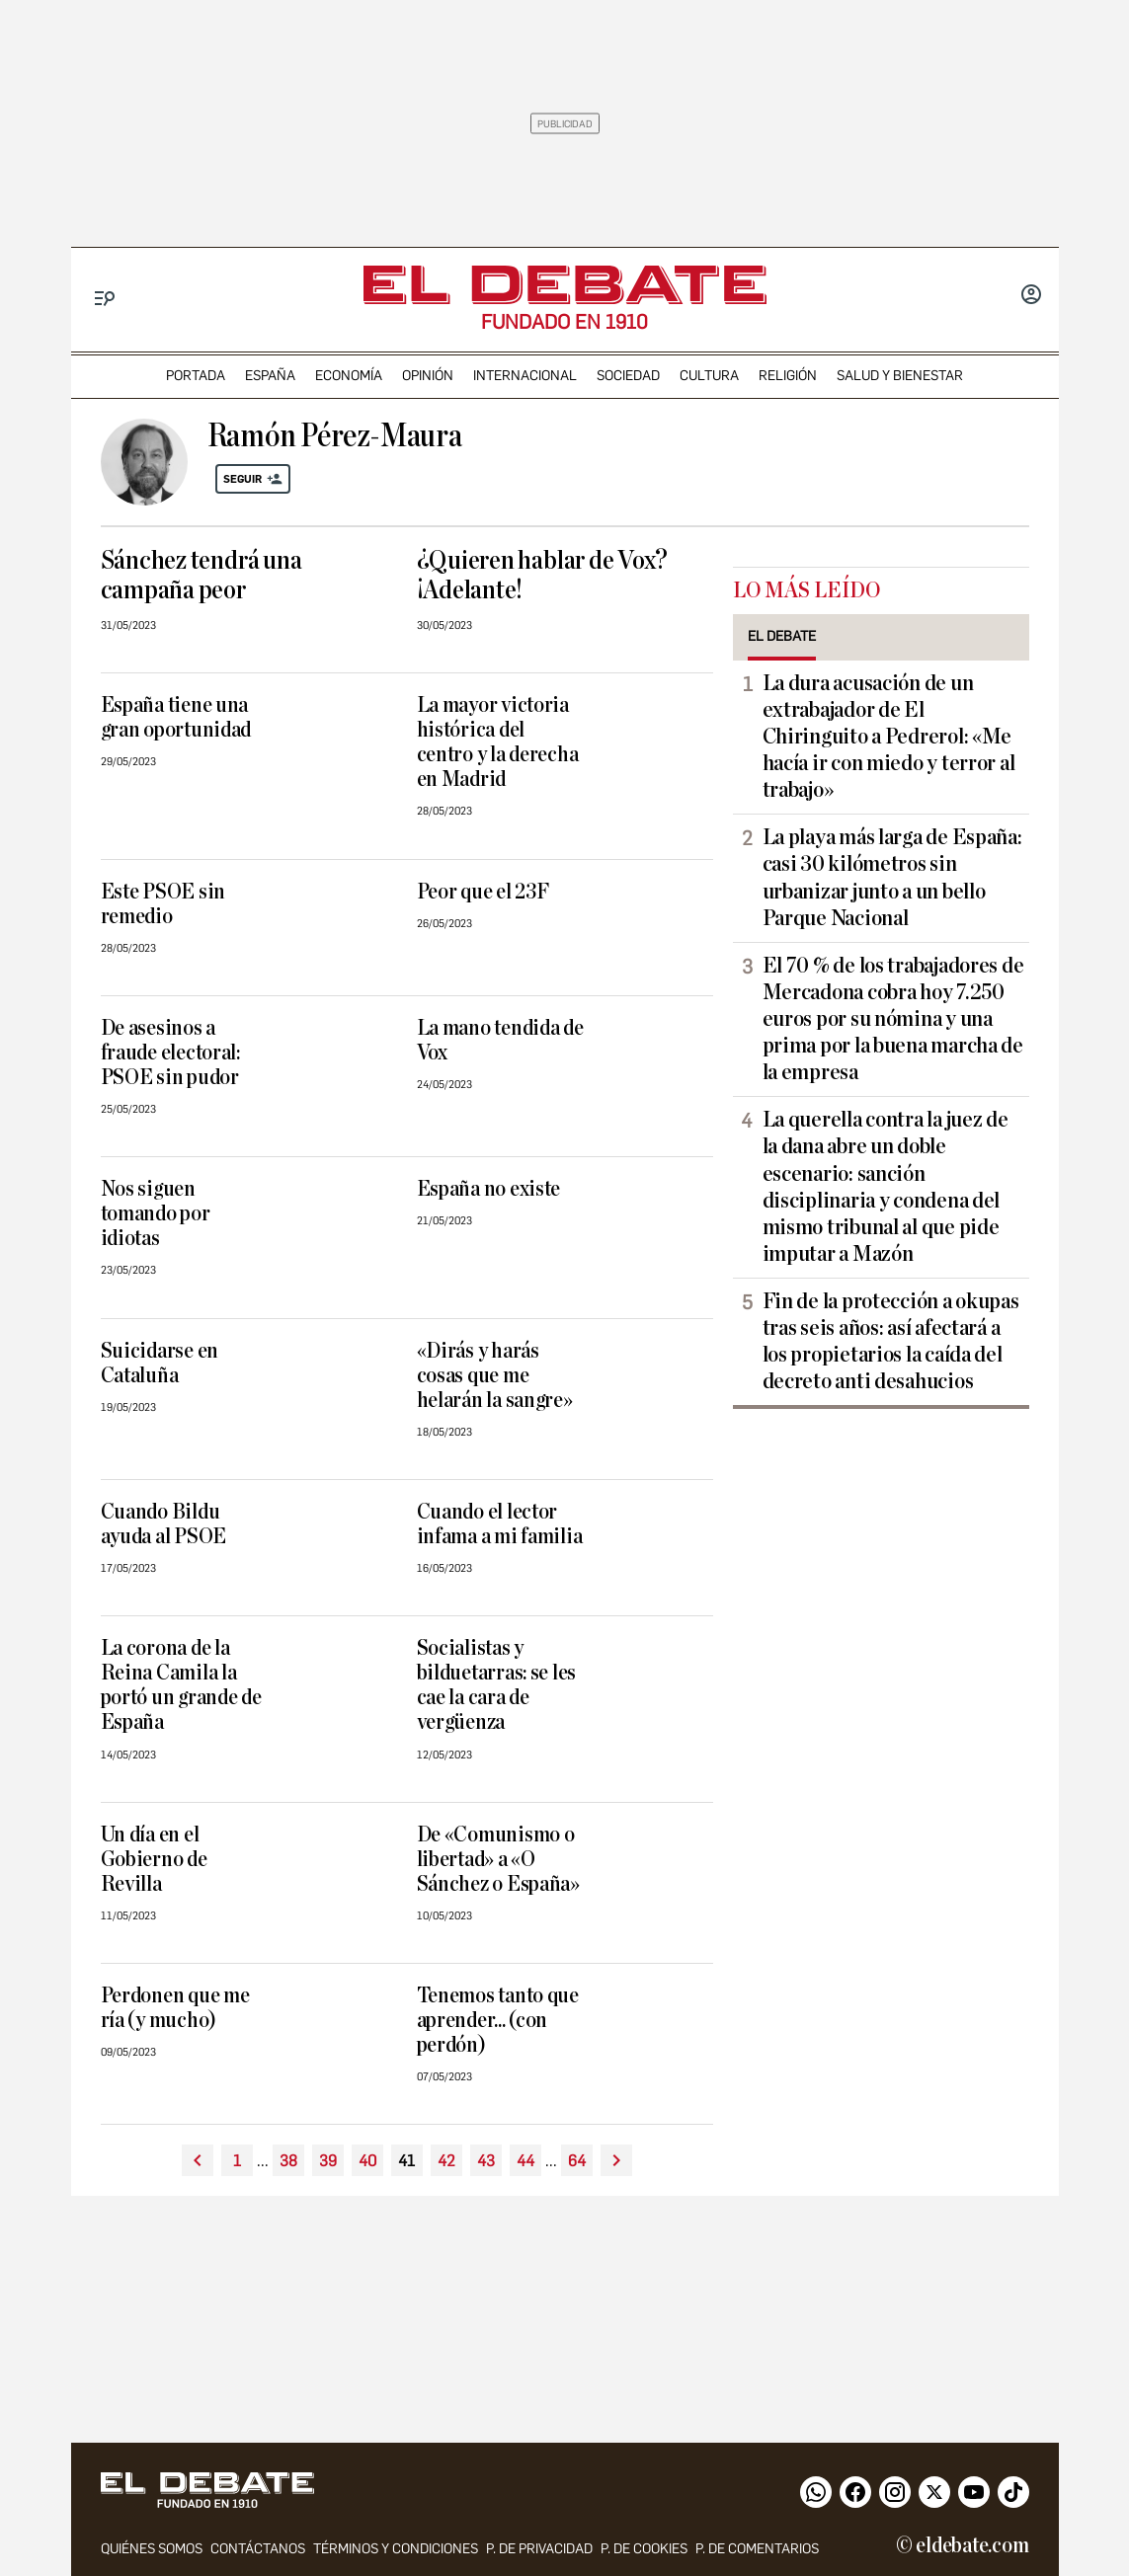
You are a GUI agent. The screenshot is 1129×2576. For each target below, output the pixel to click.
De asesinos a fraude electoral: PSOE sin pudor (170, 1053)
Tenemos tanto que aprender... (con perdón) (498, 2021)
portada (195, 375)
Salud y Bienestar (900, 375)
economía (348, 375)
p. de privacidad (539, 2548)
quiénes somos (151, 2548)
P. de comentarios (757, 2548)
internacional (525, 375)
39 (328, 2160)
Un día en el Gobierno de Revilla (154, 1860)
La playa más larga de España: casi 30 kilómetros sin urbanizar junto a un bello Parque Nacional (892, 877)
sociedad (628, 375)
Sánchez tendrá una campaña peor (201, 575)
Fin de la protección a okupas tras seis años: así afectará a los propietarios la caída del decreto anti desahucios (891, 1341)
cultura (709, 375)
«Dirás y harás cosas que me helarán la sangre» (495, 1376)
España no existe (489, 1189)
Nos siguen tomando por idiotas (155, 1214)
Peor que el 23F (483, 892)
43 (486, 2160)
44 (525, 2160)
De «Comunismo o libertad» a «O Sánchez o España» (498, 1860)
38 (288, 2160)
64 (577, 2160)
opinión (427, 375)
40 (367, 2160)
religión (788, 375)
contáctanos (257, 2548)
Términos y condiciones (395, 2548)
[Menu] (105, 298)
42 (446, 2160)
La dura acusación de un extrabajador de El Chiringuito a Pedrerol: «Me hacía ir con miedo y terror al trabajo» (889, 736)
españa (270, 375)
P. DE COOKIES (644, 2548)
